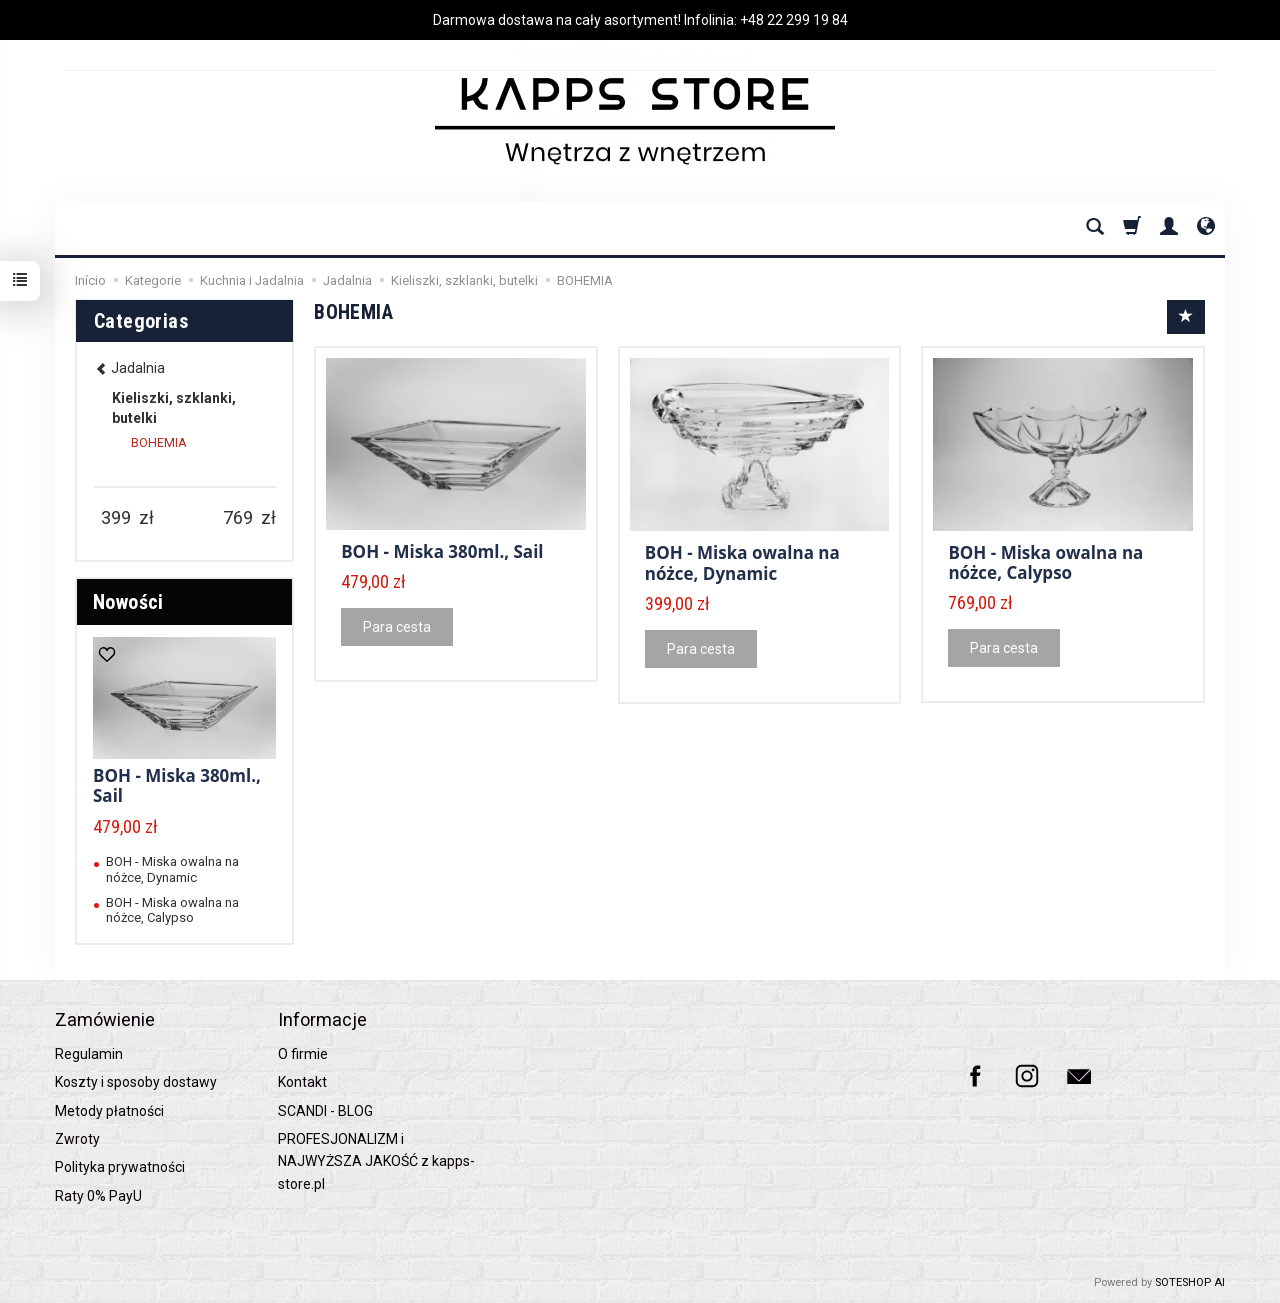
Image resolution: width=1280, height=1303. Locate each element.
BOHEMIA (158, 443)
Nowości (128, 602)
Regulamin (89, 1054)
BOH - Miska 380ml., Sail (442, 551)
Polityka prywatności (120, 1167)
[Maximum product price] (238, 518)
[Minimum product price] (116, 518)
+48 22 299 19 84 (794, 20)
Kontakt (302, 1082)
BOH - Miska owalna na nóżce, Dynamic (742, 562)
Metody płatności (109, 1111)
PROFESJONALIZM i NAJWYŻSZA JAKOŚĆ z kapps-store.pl (376, 1161)
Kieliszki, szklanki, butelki (174, 408)
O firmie (303, 1054)
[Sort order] (1186, 317)
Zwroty (77, 1139)
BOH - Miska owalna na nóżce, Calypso (1045, 562)
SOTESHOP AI (1190, 1282)
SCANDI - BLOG (325, 1111)
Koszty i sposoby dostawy (136, 1082)
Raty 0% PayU (98, 1196)
